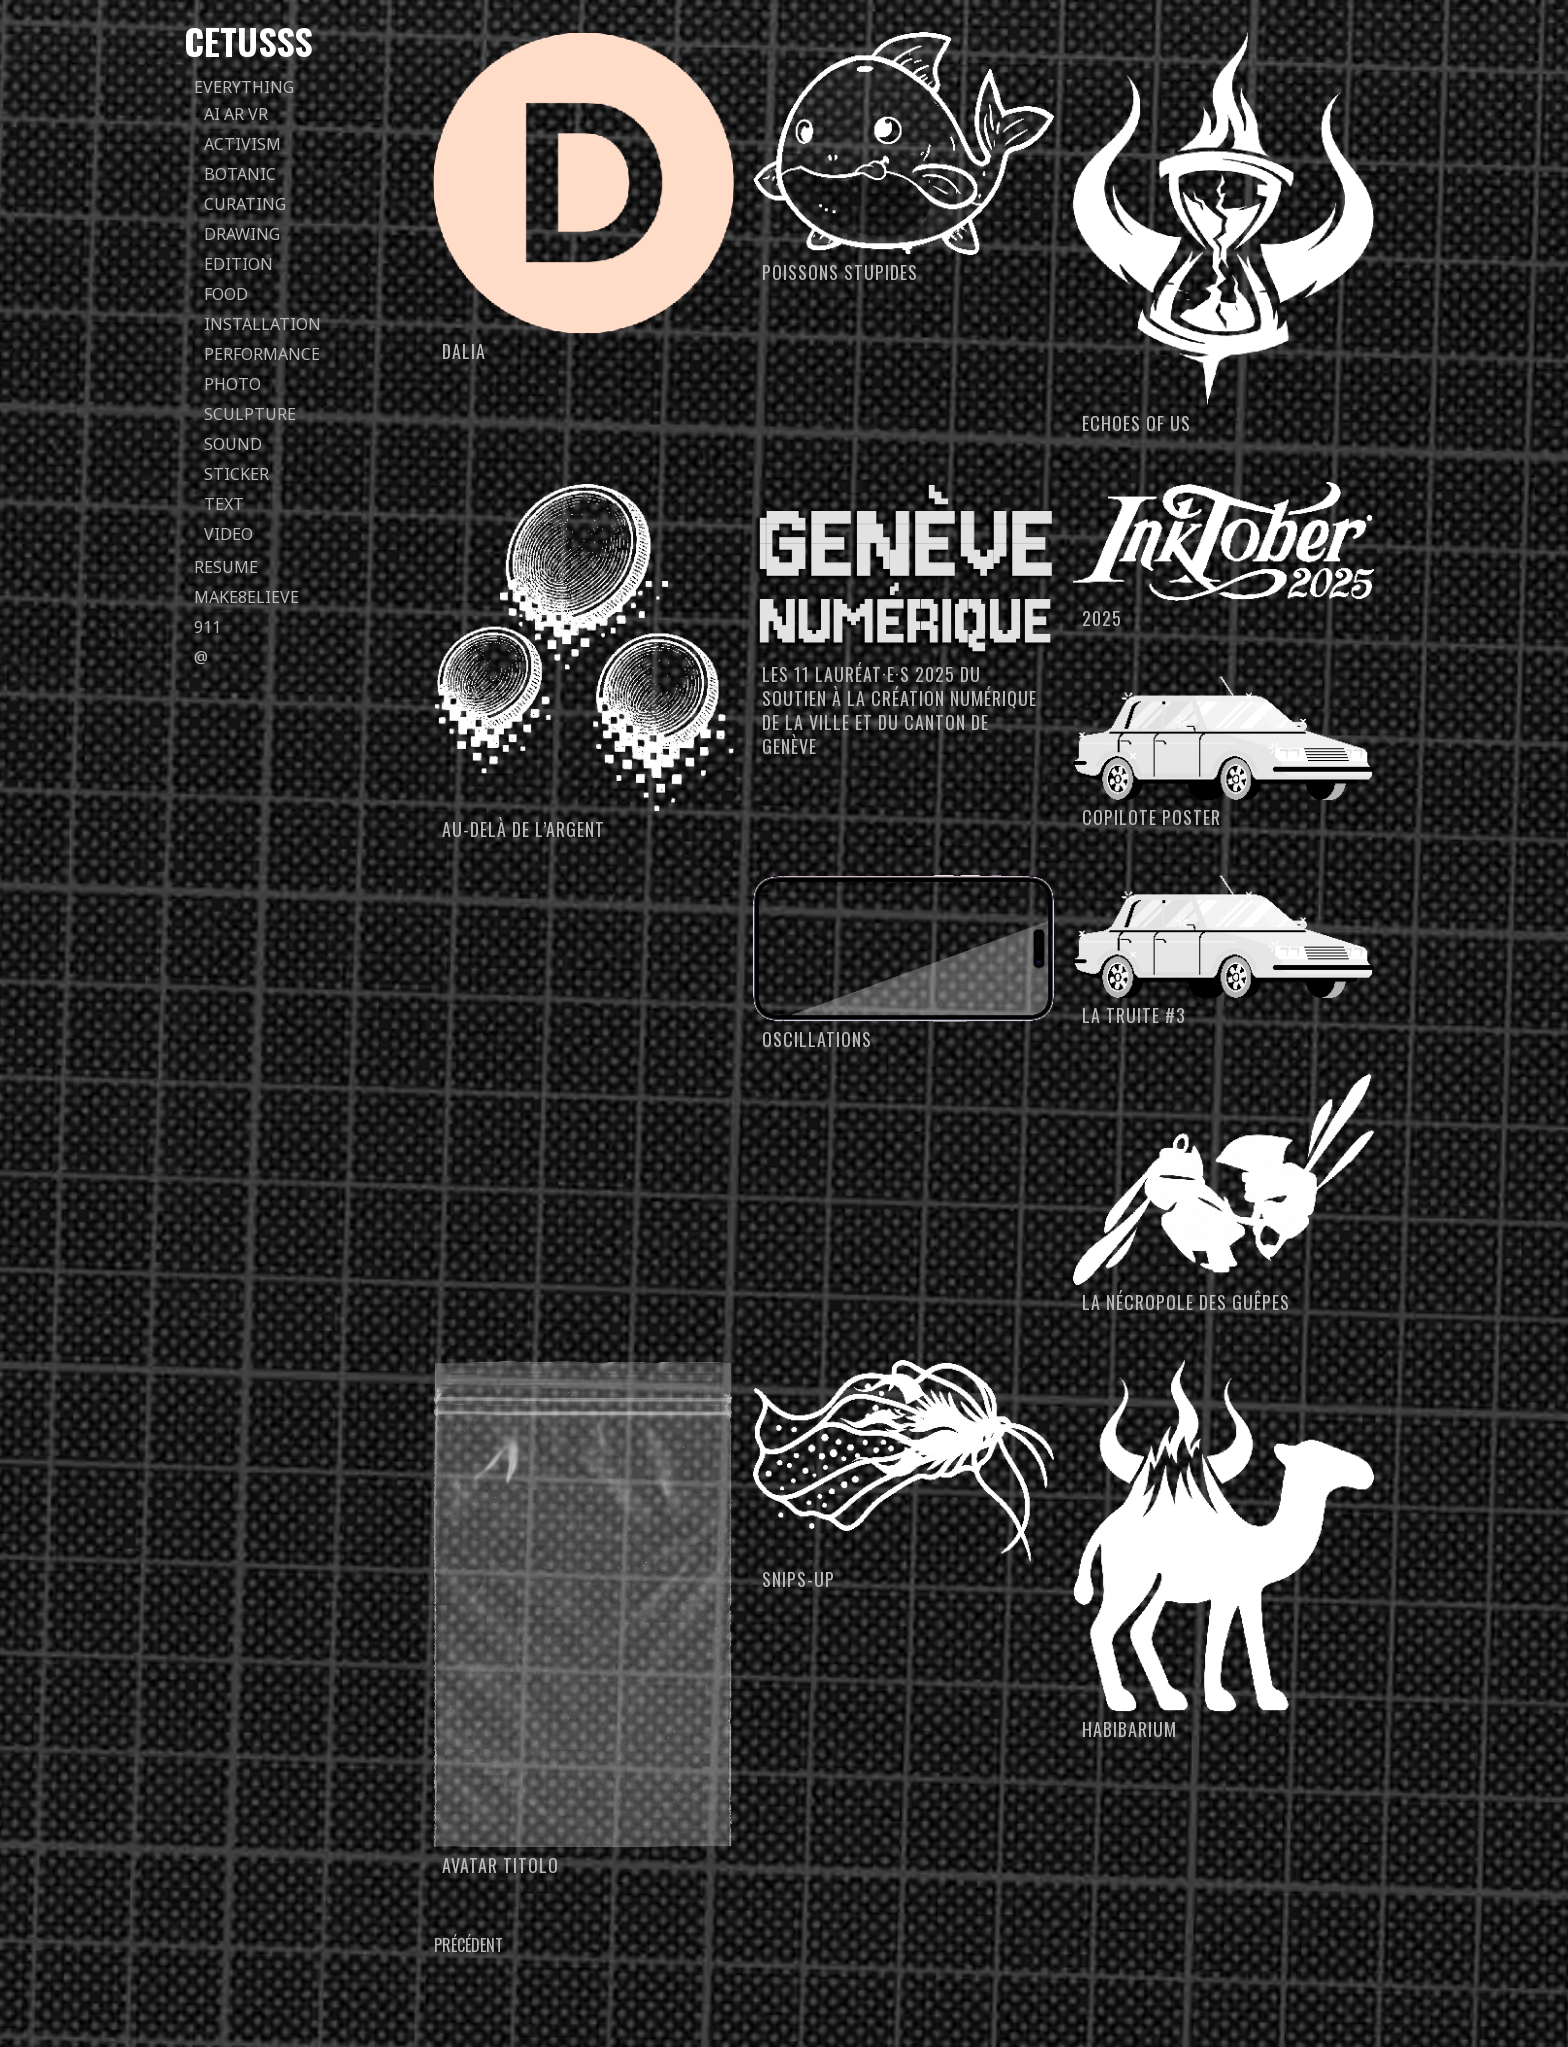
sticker (236, 474)
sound (233, 444)
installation (262, 324)
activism (242, 144)
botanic (240, 174)
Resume (226, 567)
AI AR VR (236, 114)
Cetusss (248, 40)
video (228, 534)
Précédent (468, 1945)
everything (244, 87)
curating (245, 204)
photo (232, 384)
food (226, 294)
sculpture (250, 414)
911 (207, 627)
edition (238, 264)
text (224, 504)
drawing (242, 234)
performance (262, 354)
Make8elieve (246, 597)
